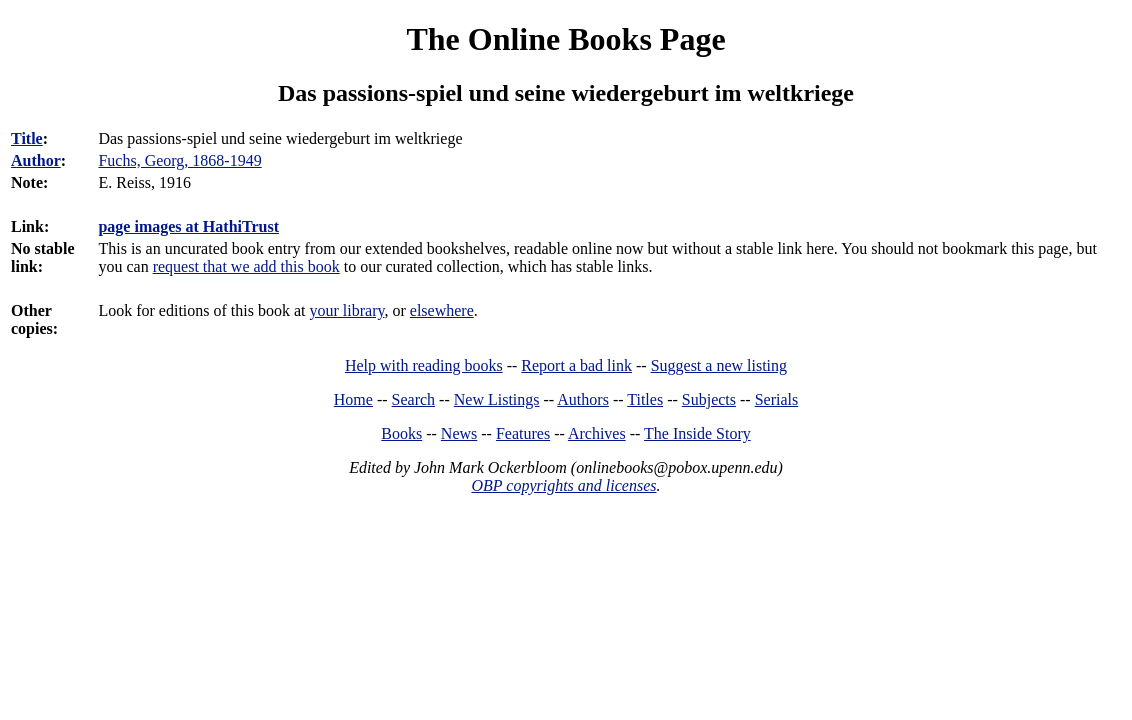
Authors (583, 399)
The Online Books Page (565, 39)
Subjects (709, 399)
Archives (597, 433)
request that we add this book (246, 266)
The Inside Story (697, 433)
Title (27, 138)
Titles (645, 399)
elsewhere (442, 310)
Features (523, 433)
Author (36, 160)
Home (353, 399)
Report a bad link (576, 365)
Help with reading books (424, 365)
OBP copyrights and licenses (563, 485)
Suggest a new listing (719, 365)
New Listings (497, 399)
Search (414, 399)
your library (347, 310)
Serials (777, 399)
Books (401, 433)
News (459, 433)
